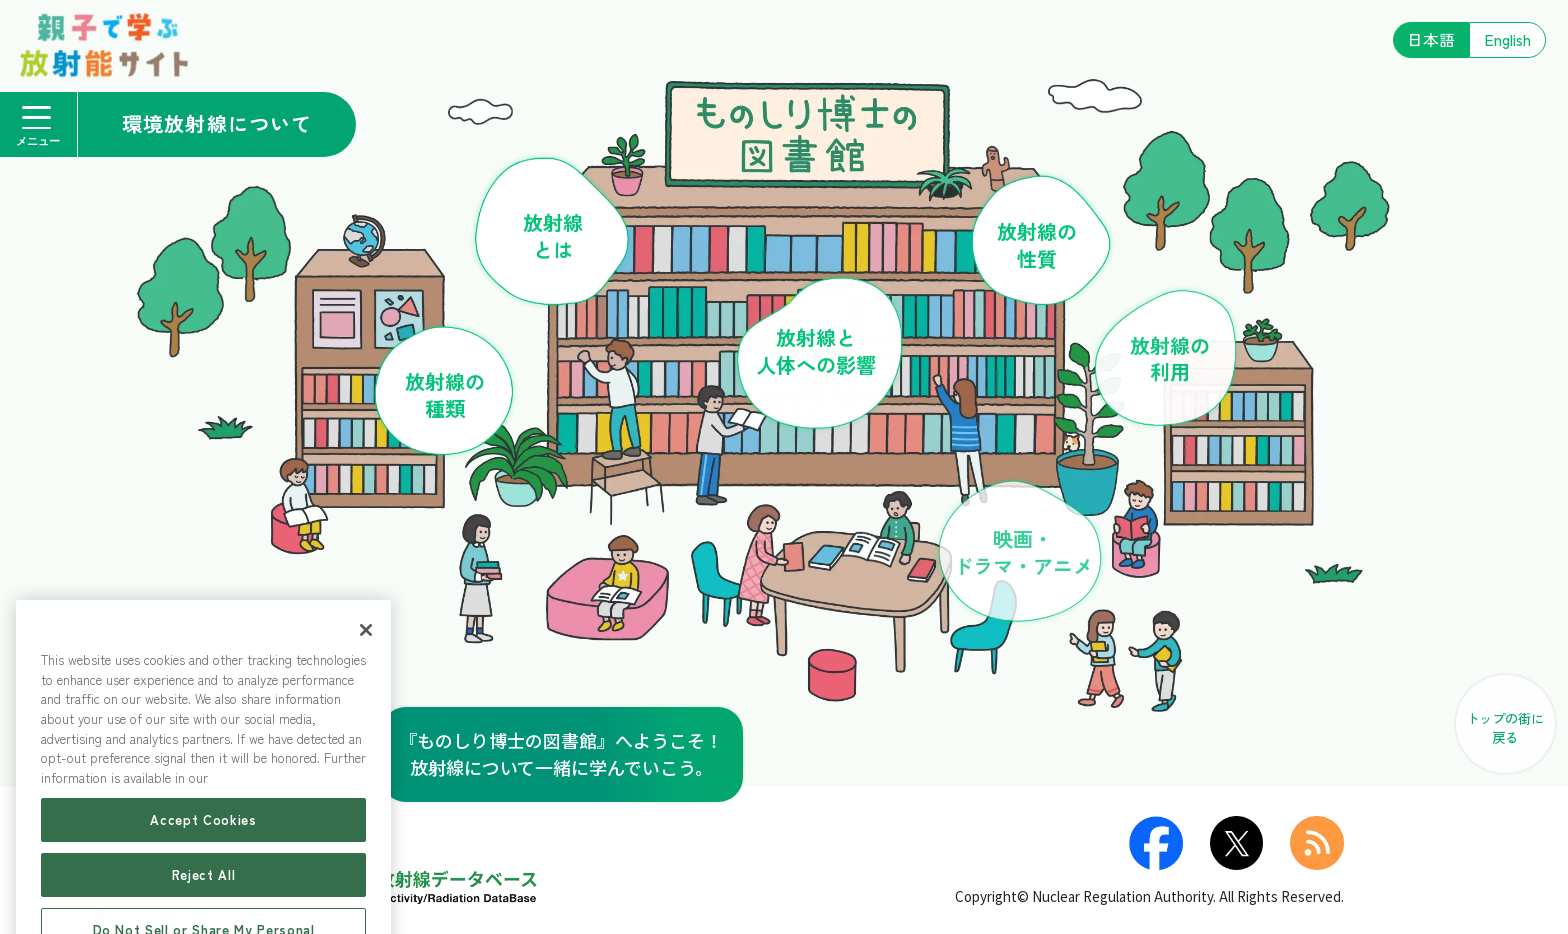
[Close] (366, 672)
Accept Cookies (203, 861)
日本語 (1431, 39)
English (1508, 39)
